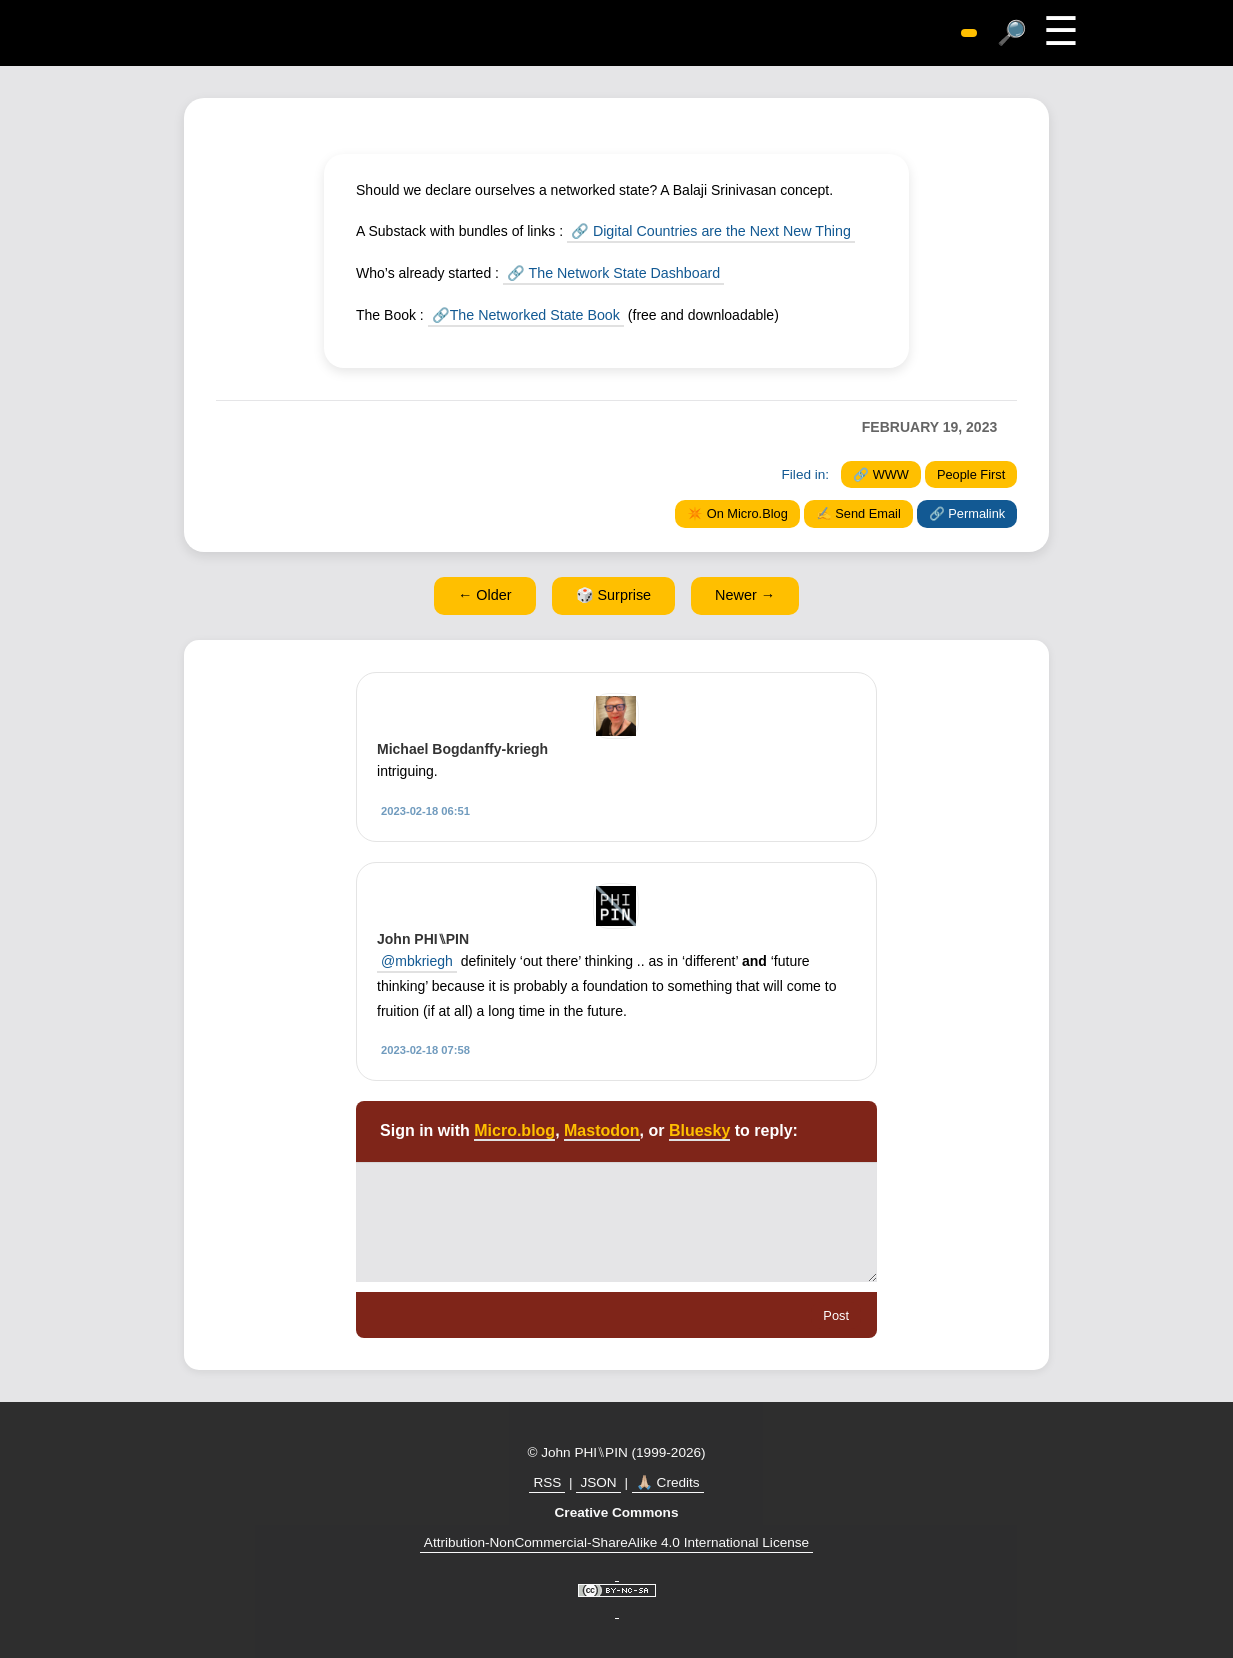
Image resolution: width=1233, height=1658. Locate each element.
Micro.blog (514, 1129)
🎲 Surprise (614, 594)
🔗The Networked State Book (524, 314)
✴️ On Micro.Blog (737, 512)
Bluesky (699, 1129)
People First (971, 473)
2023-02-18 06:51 (425, 809)
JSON (598, 1481)
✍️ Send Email (858, 512)
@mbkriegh (417, 959)
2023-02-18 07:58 (425, 1049)
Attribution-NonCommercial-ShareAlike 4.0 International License (616, 1540)
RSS (547, 1481)
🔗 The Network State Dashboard (611, 272)
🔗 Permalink (967, 512)
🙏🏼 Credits (668, 1481)
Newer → (745, 594)
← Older (485, 594)
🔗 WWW (881, 473)
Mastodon (602, 1129)
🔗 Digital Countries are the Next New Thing (708, 231)
